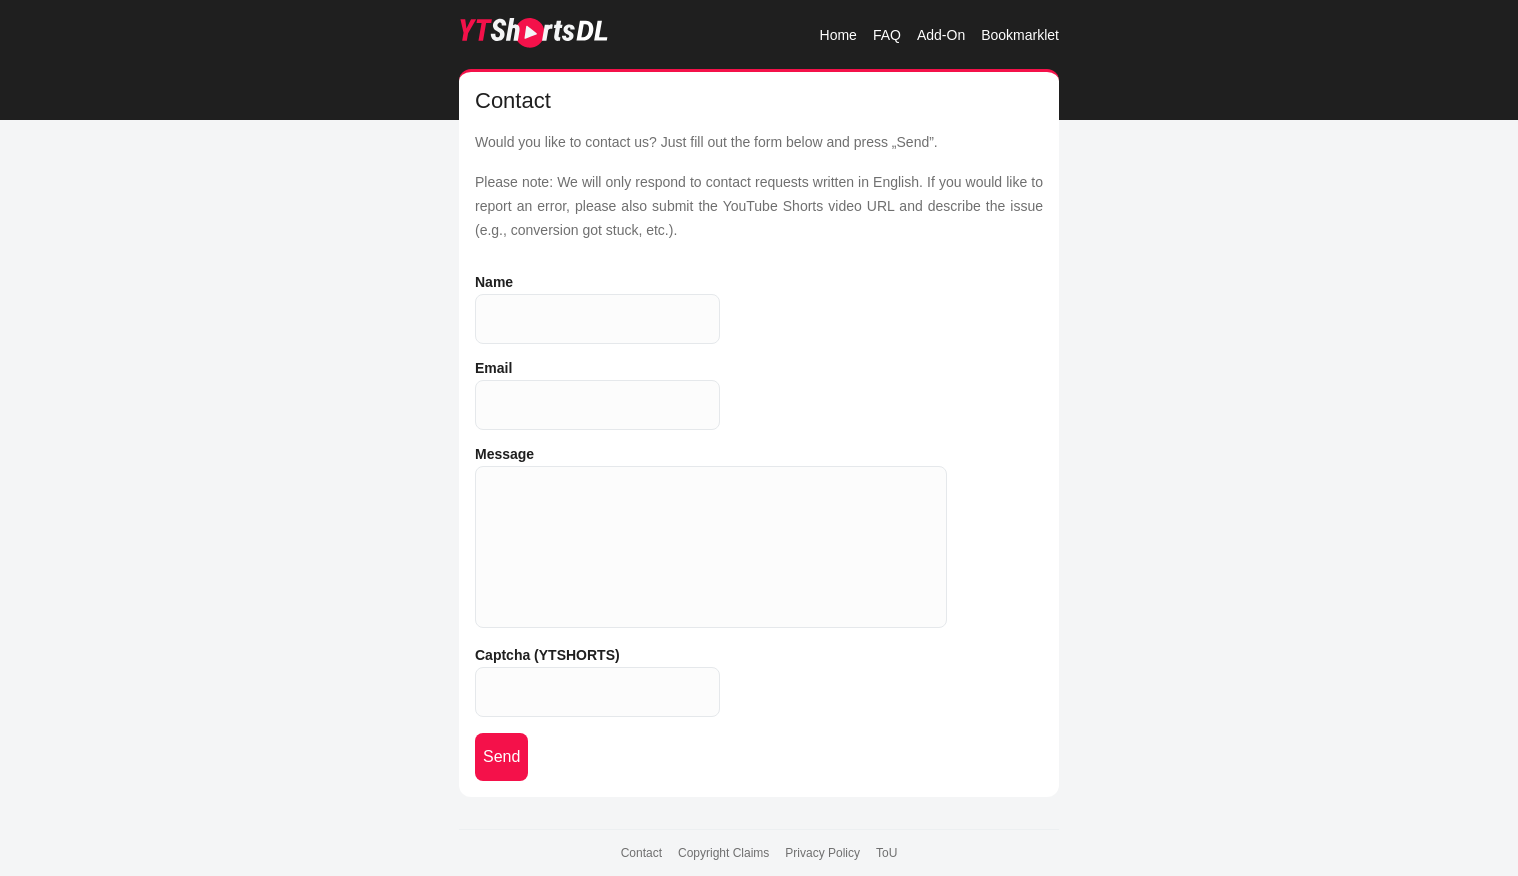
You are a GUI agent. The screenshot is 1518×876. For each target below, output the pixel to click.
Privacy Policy (822, 853)
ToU (886, 853)
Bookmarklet (1020, 35)
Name (494, 282)
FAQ (887, 35)
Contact (641, 853)
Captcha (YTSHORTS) (547, 655)
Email (493, 368)
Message (504, 454)
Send (501, 756)
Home (838, 35)
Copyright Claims (723, 853)
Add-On (941, 35)
